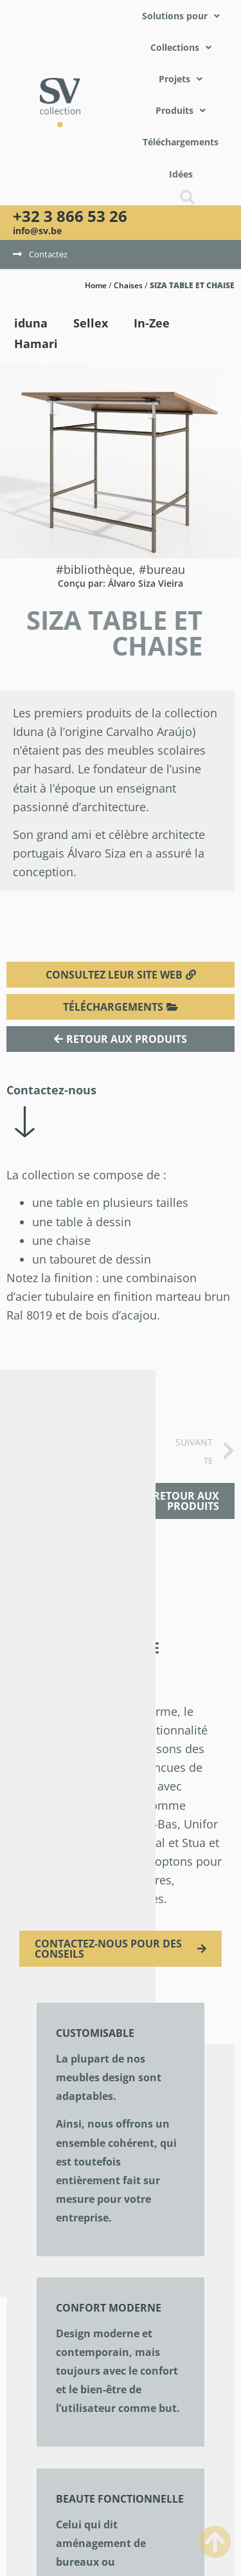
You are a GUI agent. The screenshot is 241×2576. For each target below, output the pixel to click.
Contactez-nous (51, 1090)
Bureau (166, 569)
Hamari (36, 343)
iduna (31, 323)
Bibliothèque (98, 569)
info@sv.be (37, 231)
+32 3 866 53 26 (70, 215)
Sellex (90, 323)
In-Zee (152, 323)
